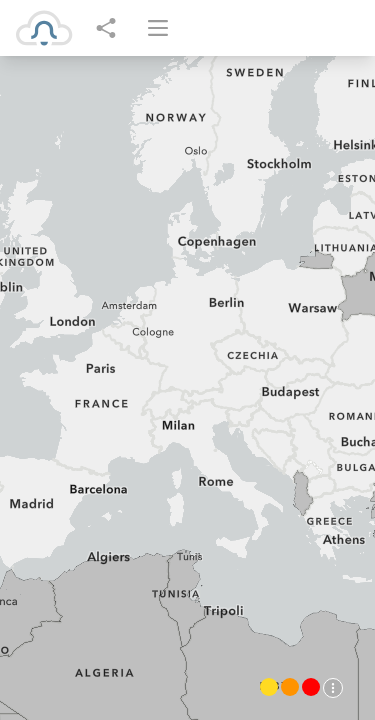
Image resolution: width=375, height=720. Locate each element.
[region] (187, 388)
